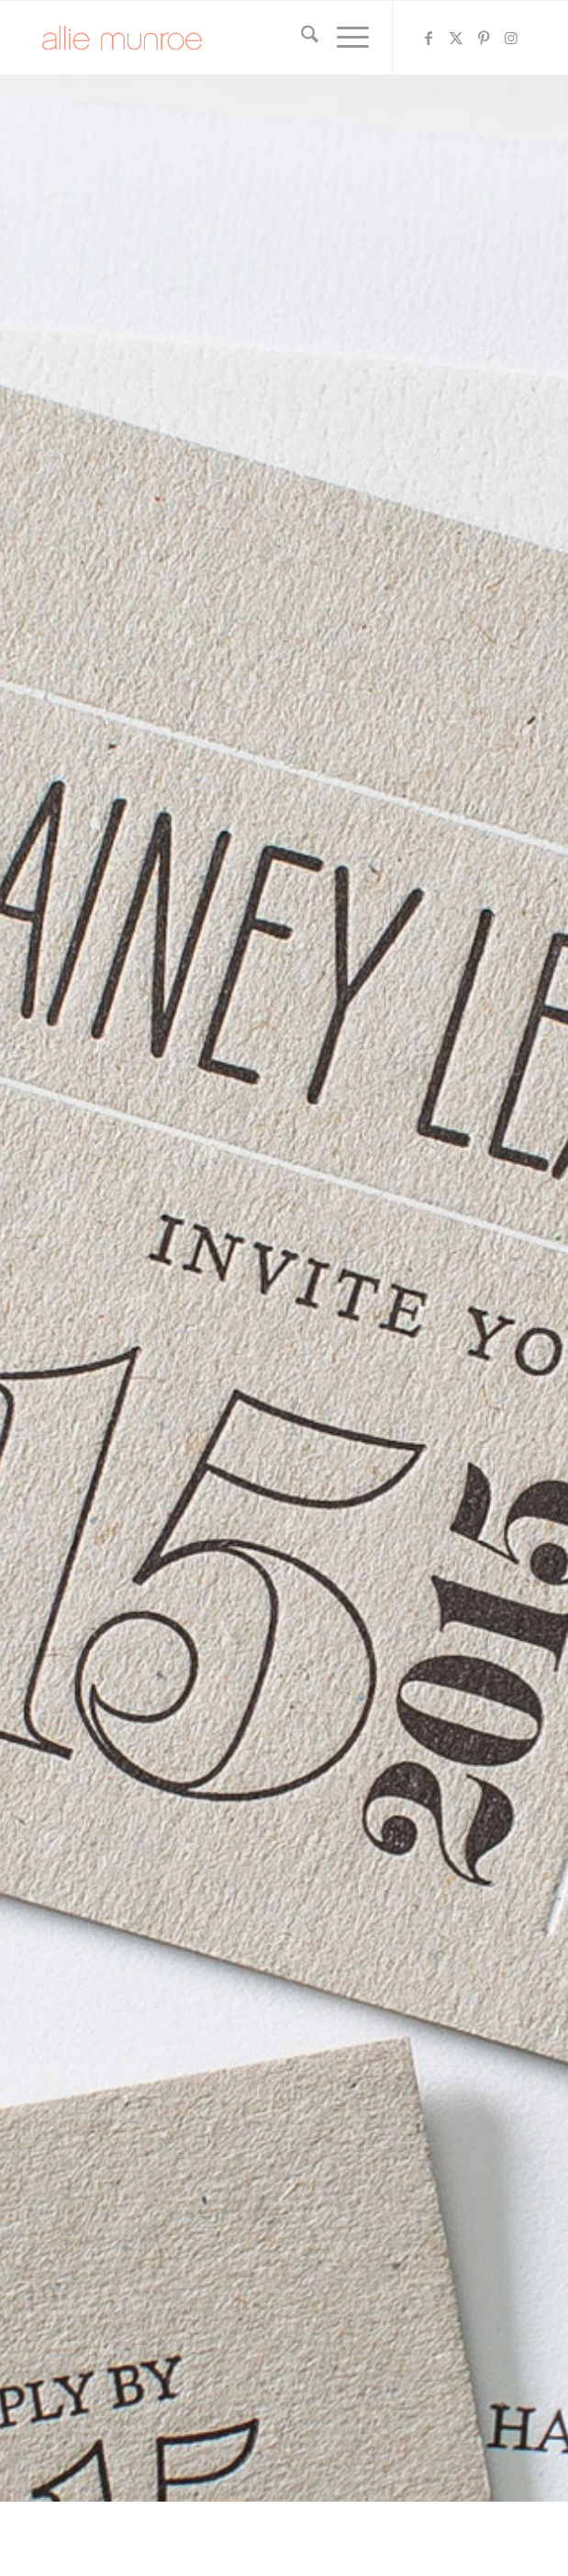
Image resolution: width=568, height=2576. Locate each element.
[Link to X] (457, 38)
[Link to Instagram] (512, 38)
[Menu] (343, 37)
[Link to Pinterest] (484, 38)
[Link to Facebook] (429, 38)
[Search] (300, 37)
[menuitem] (300, 37)
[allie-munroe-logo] (235, 37)
